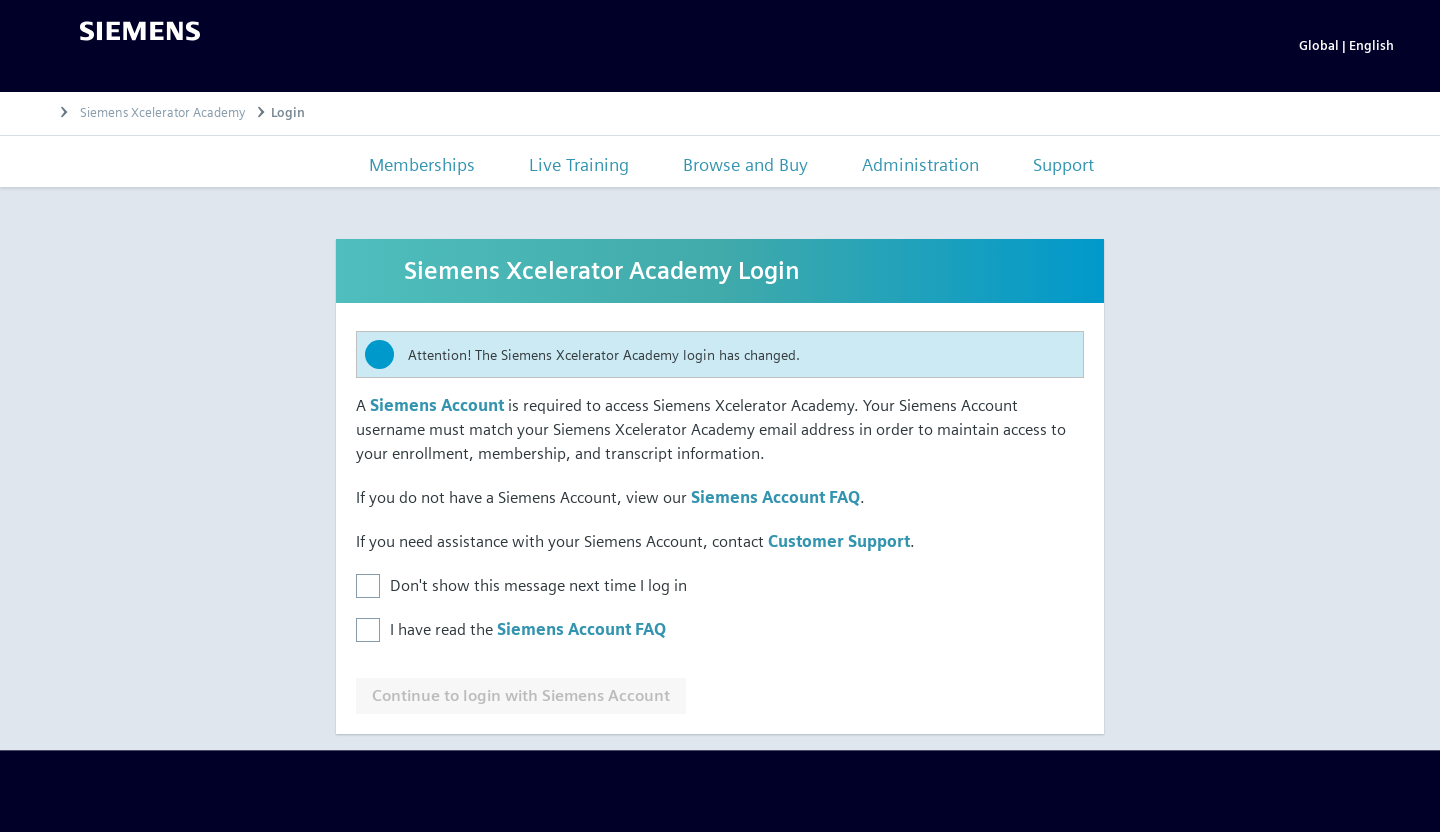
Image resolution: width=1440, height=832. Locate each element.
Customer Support (839, 541)
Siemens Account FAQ (775, 497)
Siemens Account (437, 405)
